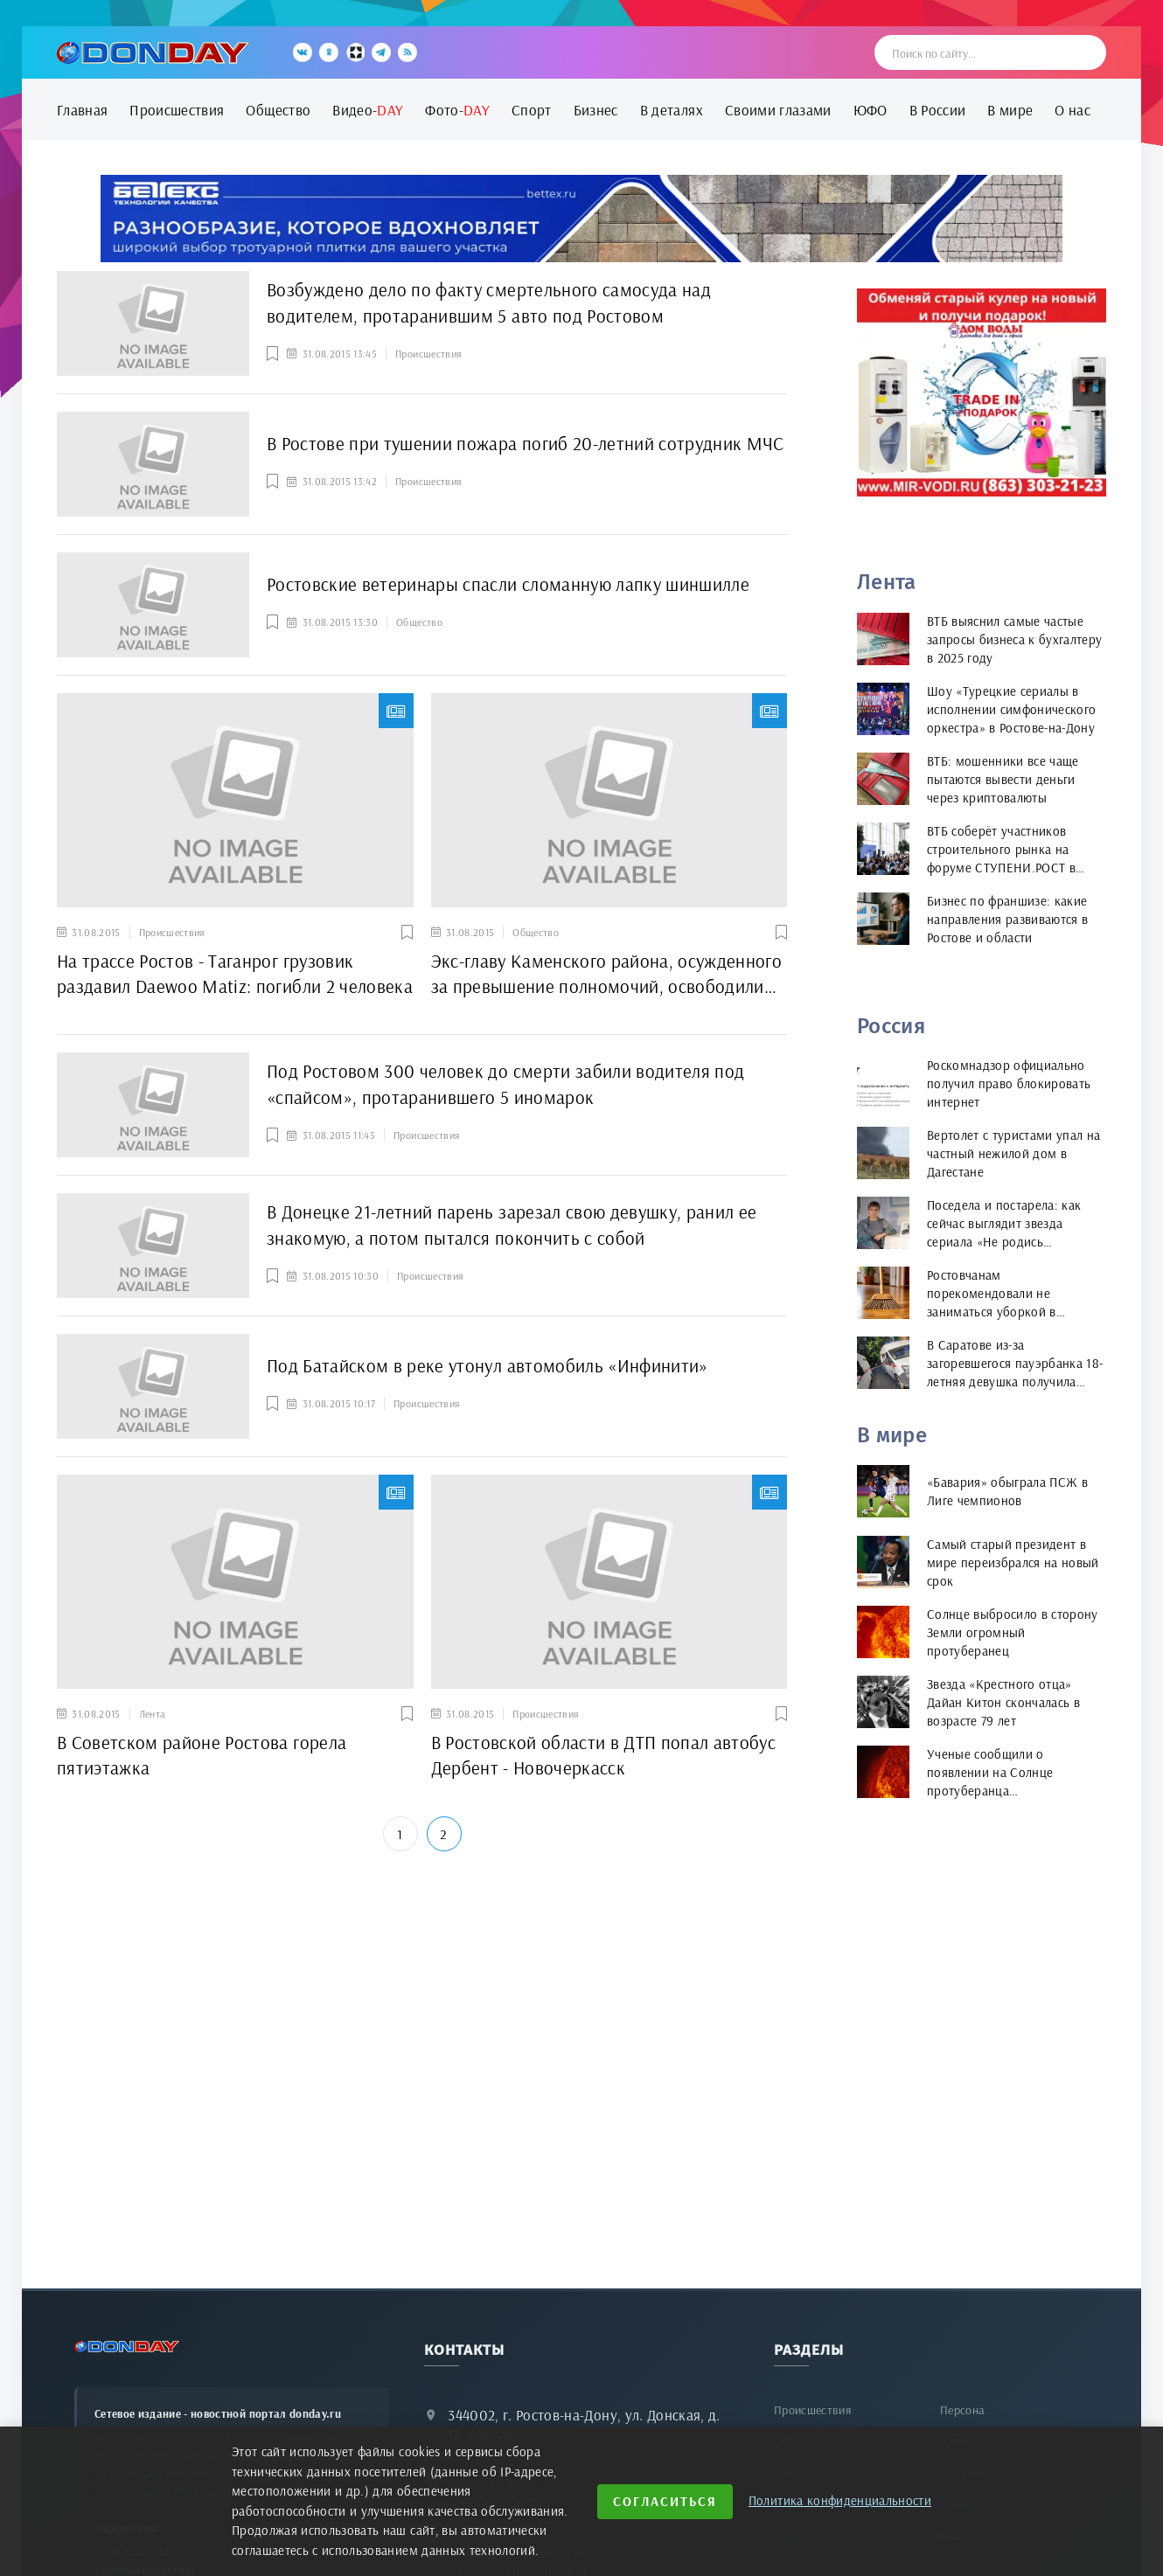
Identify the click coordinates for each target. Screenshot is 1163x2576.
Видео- (367, 110)
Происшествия (176, 110)
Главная (82, 110)
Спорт (532, 110)
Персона (962, 2410)
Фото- (457, 110)
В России (937, 110)
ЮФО (870, 110)
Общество (278, 110)
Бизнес (596, 110)
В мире (1010, 110)
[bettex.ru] (581, 218)
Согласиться (665, 2501)
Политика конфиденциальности (840, 2500)
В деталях (671, 110)
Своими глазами (778, 110)
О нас (1072, 110)
